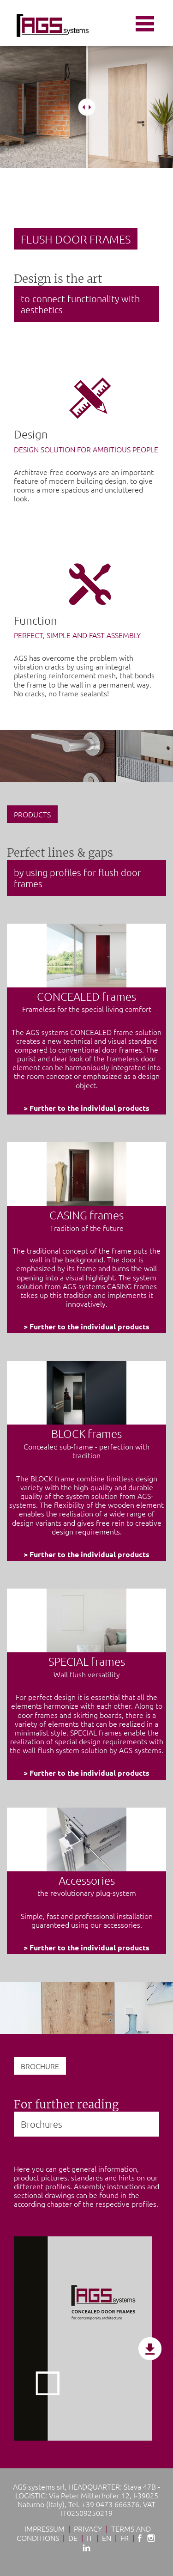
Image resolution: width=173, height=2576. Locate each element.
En (106, 2538)
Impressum (44, 2528)
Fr (124, 2538)
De (73, 2538)
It (90, 2538)
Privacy (88, 2528)
